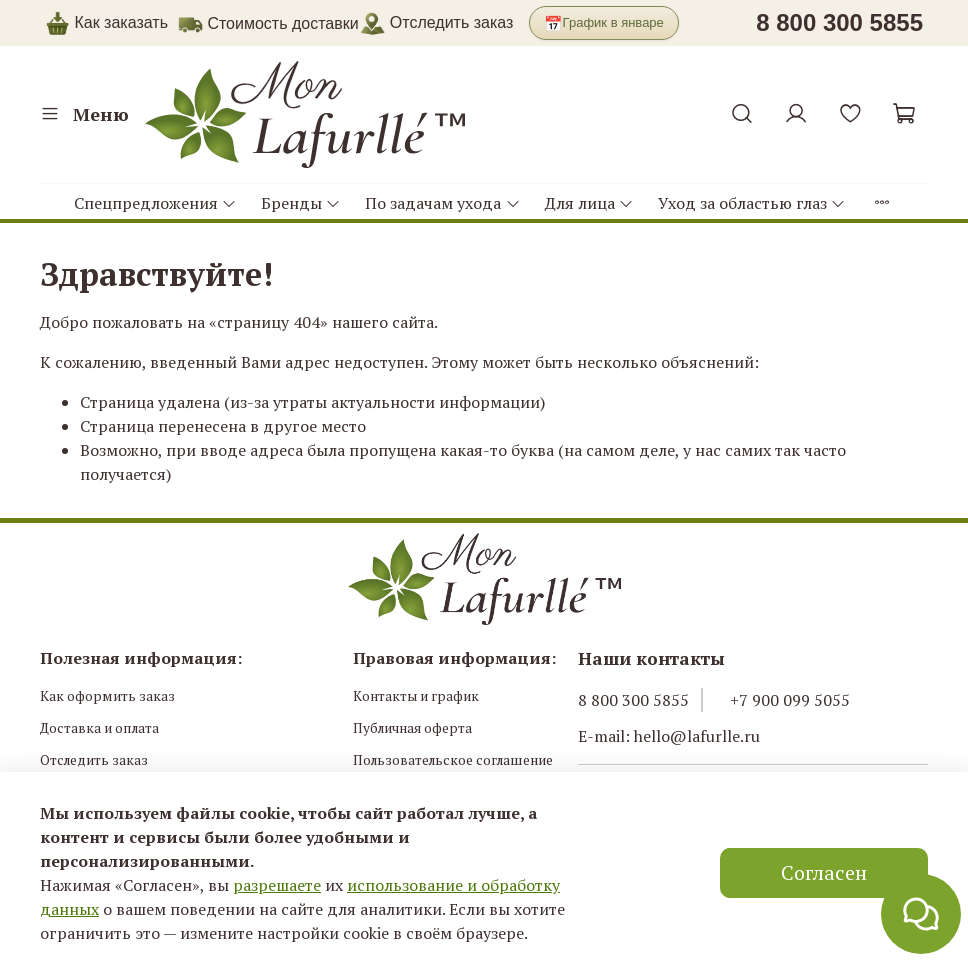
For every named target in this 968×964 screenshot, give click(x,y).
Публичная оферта (412, 728)
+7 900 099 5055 (790, 700)
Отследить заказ (94, 760)
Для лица (589, 203)
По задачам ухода (442, 203)
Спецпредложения (155, 203)
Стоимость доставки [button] (282, 23)
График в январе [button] (604, 23)
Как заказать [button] (121, 22)
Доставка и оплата (99, 728)
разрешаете (277, 885)
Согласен (824, 872)
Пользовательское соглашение (453, 760)
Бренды (301, 203)
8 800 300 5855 (633, 700)
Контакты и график (416, 696)
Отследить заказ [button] (436, 22)
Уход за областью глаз (752, 203)
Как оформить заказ (107, 696)
